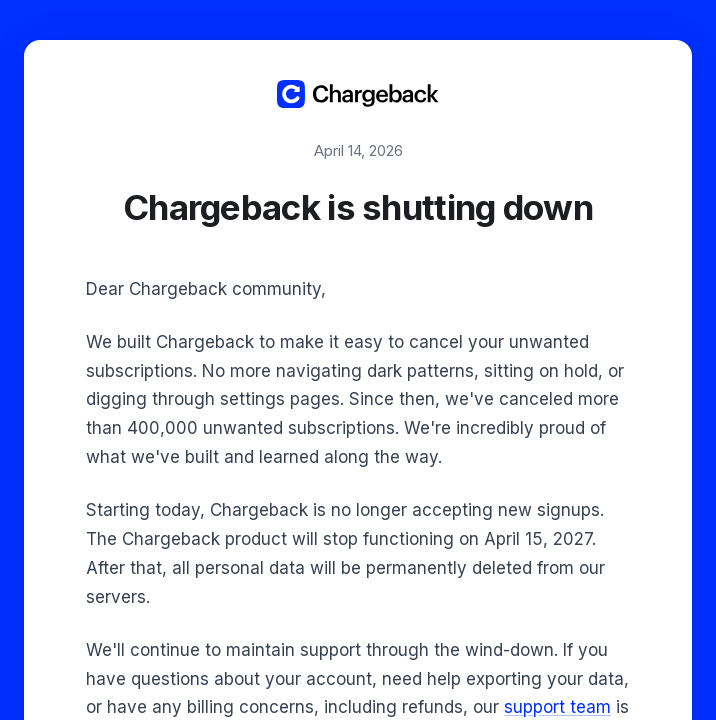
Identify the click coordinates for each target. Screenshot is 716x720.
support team (557, 707)
